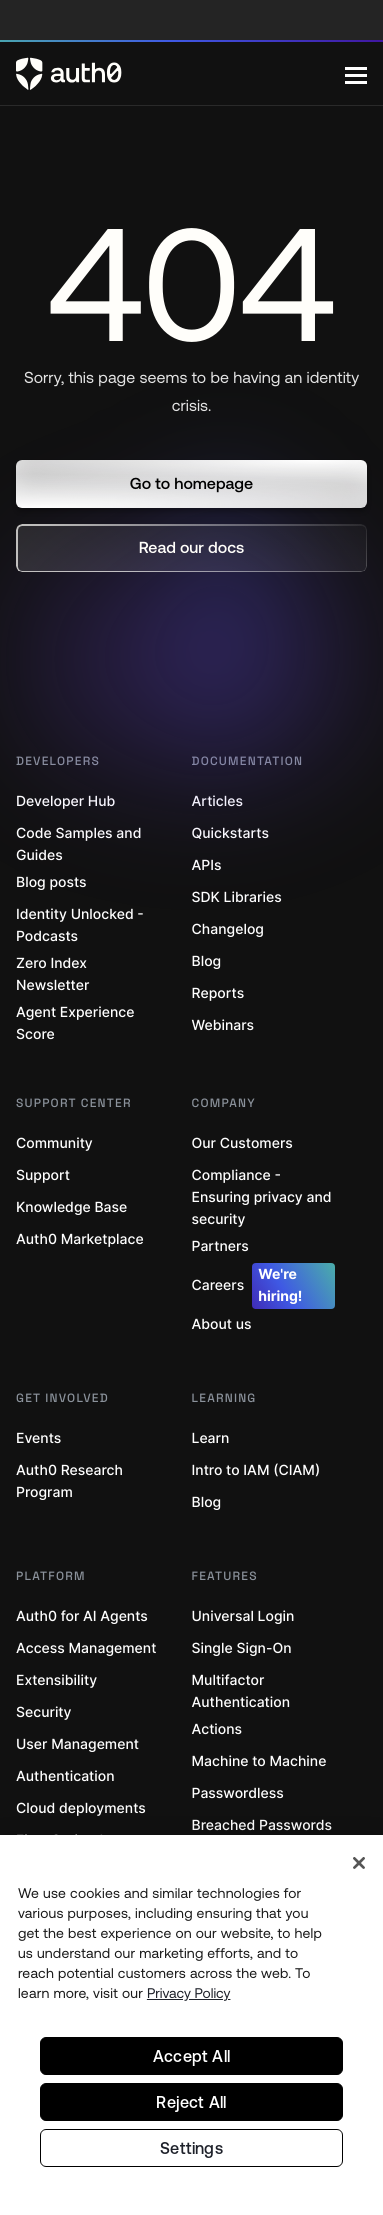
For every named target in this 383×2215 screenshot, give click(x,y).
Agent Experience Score (75, 1023)
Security (44, 1712)
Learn (211, 1438)
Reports (218, 993)
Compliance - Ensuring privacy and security (262, 1197)
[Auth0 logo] (180, 74)
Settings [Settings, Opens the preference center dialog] (191, 2148)
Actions (217, 1729)
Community (54, 1143)
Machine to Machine (259, 1761)
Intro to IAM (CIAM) (256, 1470)
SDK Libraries (237, 897)
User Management (77, 1744)
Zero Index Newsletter (52, 974)
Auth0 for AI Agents (82, 1616)
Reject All (191, 2102)
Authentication (65, 1776)
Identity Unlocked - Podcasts (80, 925)
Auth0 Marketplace (80, 1239)
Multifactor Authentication (241, 1691)
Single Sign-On (242, 1648)
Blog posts (51, 882)
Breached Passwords (262, 1825)
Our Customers (242, 1143)
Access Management (86, 1648)
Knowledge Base (71, 1207)
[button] (191, 484)
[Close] (359, 1863)
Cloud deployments (81, 1808)
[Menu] (356, 74)
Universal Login (243, 1616)
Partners (220, 1246)
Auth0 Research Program (69, 1481)
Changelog (228, 929)
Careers (264, 1286)
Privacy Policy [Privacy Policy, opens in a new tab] (189, 1993)
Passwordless (238, 1793)
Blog (207, 961)
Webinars (223, 1025)
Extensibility (56, 1680)
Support (43, 1175)
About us (222, 1324)
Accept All (191, 2056)
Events (38, 1438)
